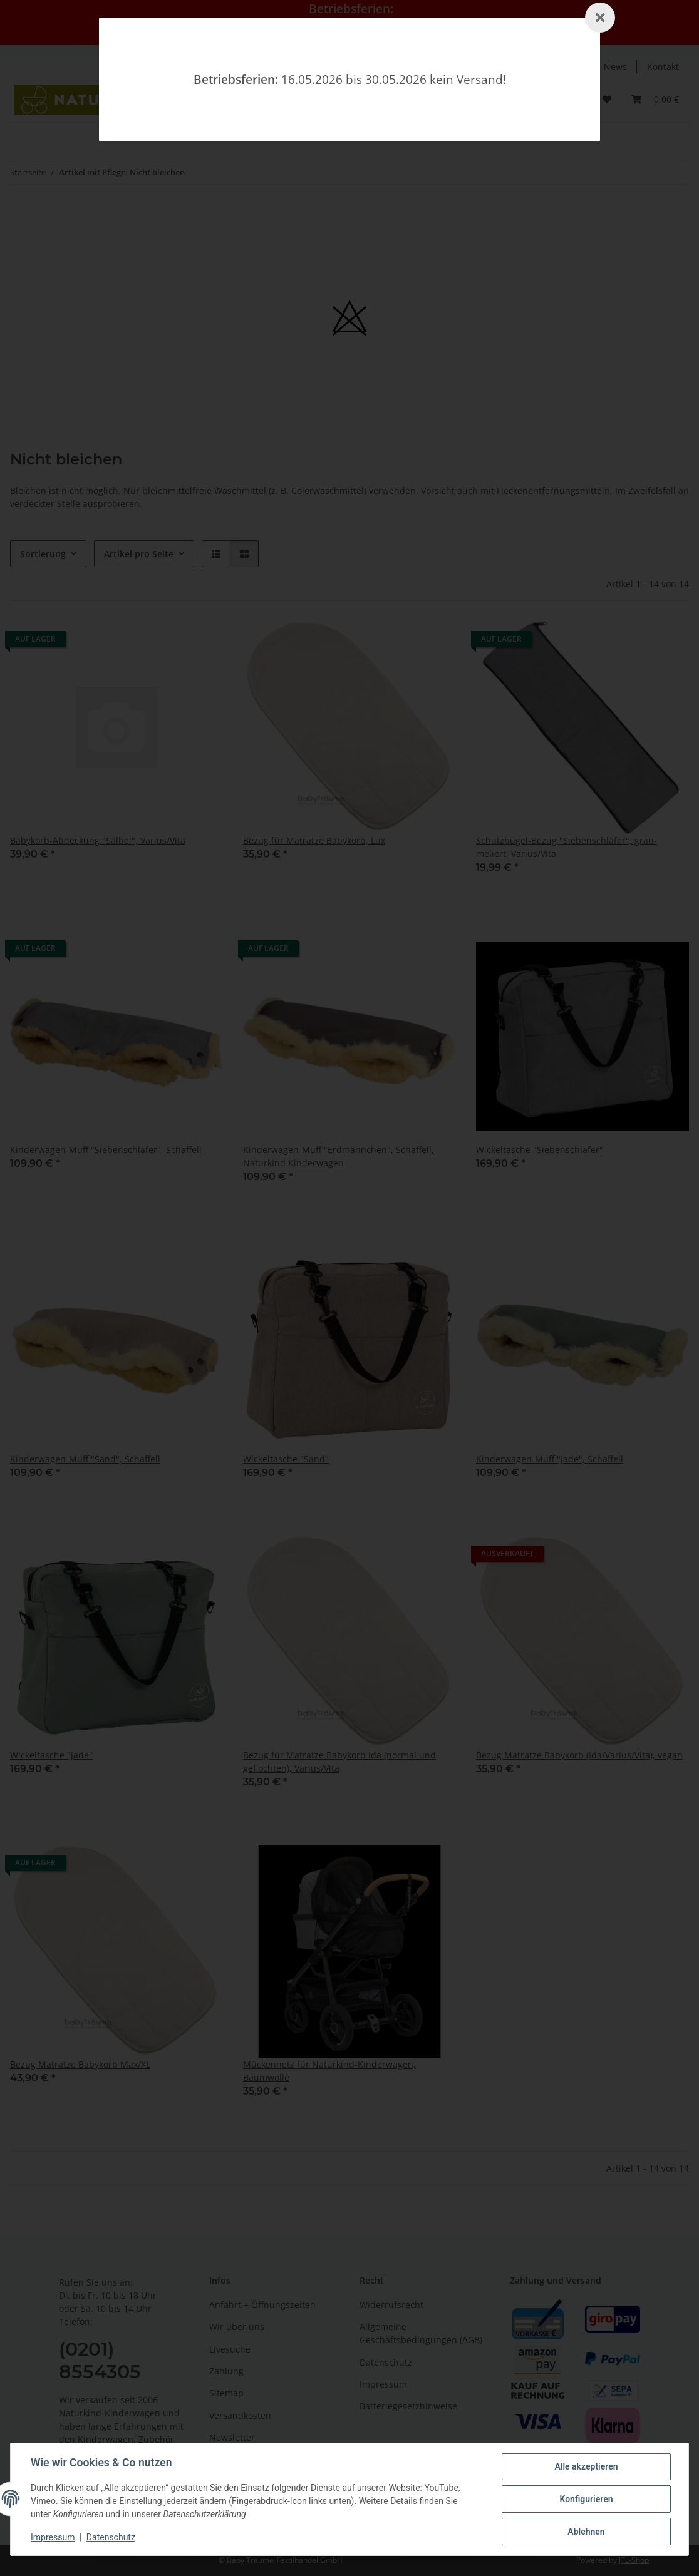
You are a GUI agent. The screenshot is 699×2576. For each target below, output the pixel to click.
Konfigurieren (586, 2499)
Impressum (53, 2537)
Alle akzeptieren (586, 2466)
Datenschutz (110, 2537)
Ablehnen (585, 2532)
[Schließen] (600, 18)
